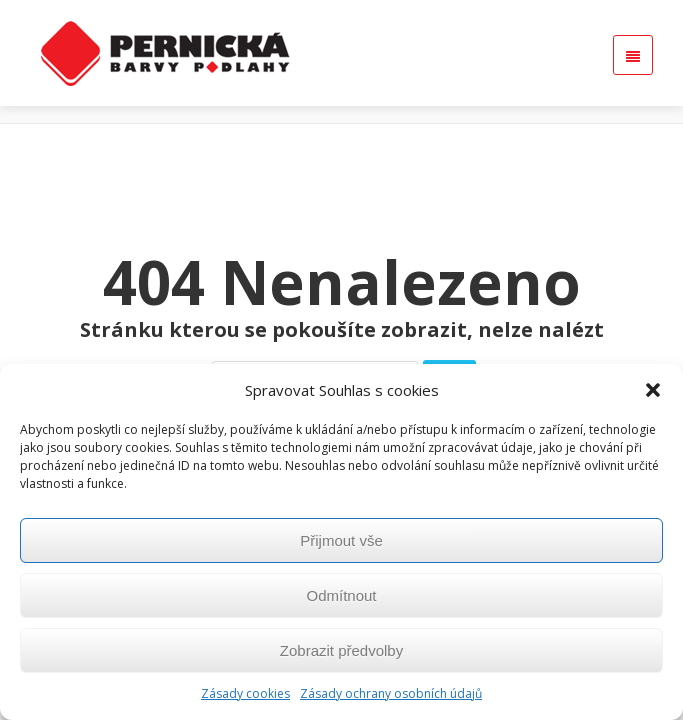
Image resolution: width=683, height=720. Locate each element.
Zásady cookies (245, 693)
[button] (653, 390)
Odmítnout (341, 595)
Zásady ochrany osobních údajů (391, 693)
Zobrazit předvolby (341, 650)
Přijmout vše (341, 540)
